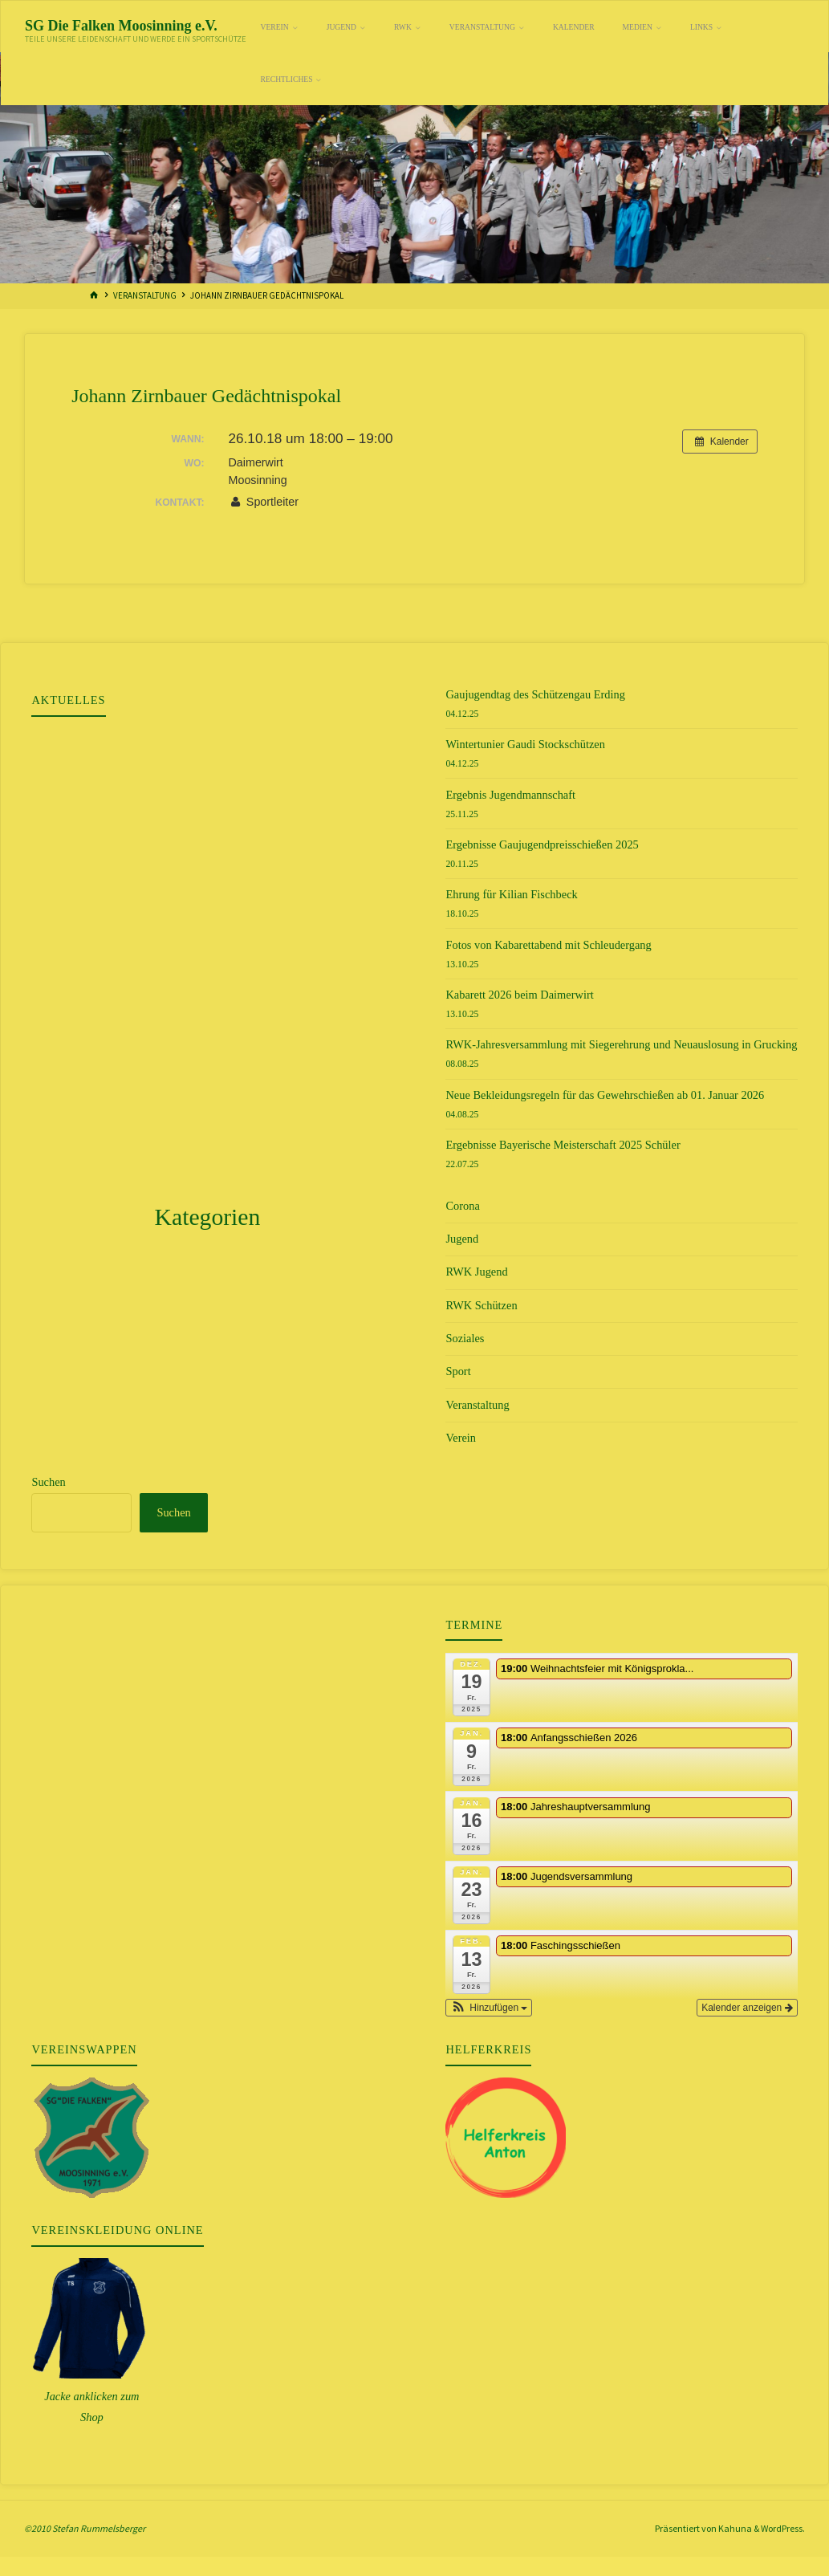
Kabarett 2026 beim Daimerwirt (519, 994)
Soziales (464, 1338)
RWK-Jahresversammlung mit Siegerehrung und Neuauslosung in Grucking (621, 1044)
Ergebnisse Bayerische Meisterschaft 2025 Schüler (562, 1144)
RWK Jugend (476, 1271)
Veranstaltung (145, 295)
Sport (457, 1371)
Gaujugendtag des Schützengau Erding (534, 694)
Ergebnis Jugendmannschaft (510, 794)
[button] (488, 2008)
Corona (462, 1205)
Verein (460, 1437)
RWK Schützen (481, 1305)
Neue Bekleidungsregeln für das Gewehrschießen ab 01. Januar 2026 (604, 1095)
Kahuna (734, 2528)
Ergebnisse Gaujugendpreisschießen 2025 (541, 844)
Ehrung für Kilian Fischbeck (511, 894)
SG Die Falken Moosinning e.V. (121, 25)
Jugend (461, 1238)
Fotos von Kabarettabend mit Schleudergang (548, 944)
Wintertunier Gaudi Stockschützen (524, 744)
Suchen (48, 1481)
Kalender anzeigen (746, 2007)
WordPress (782, 2528)
